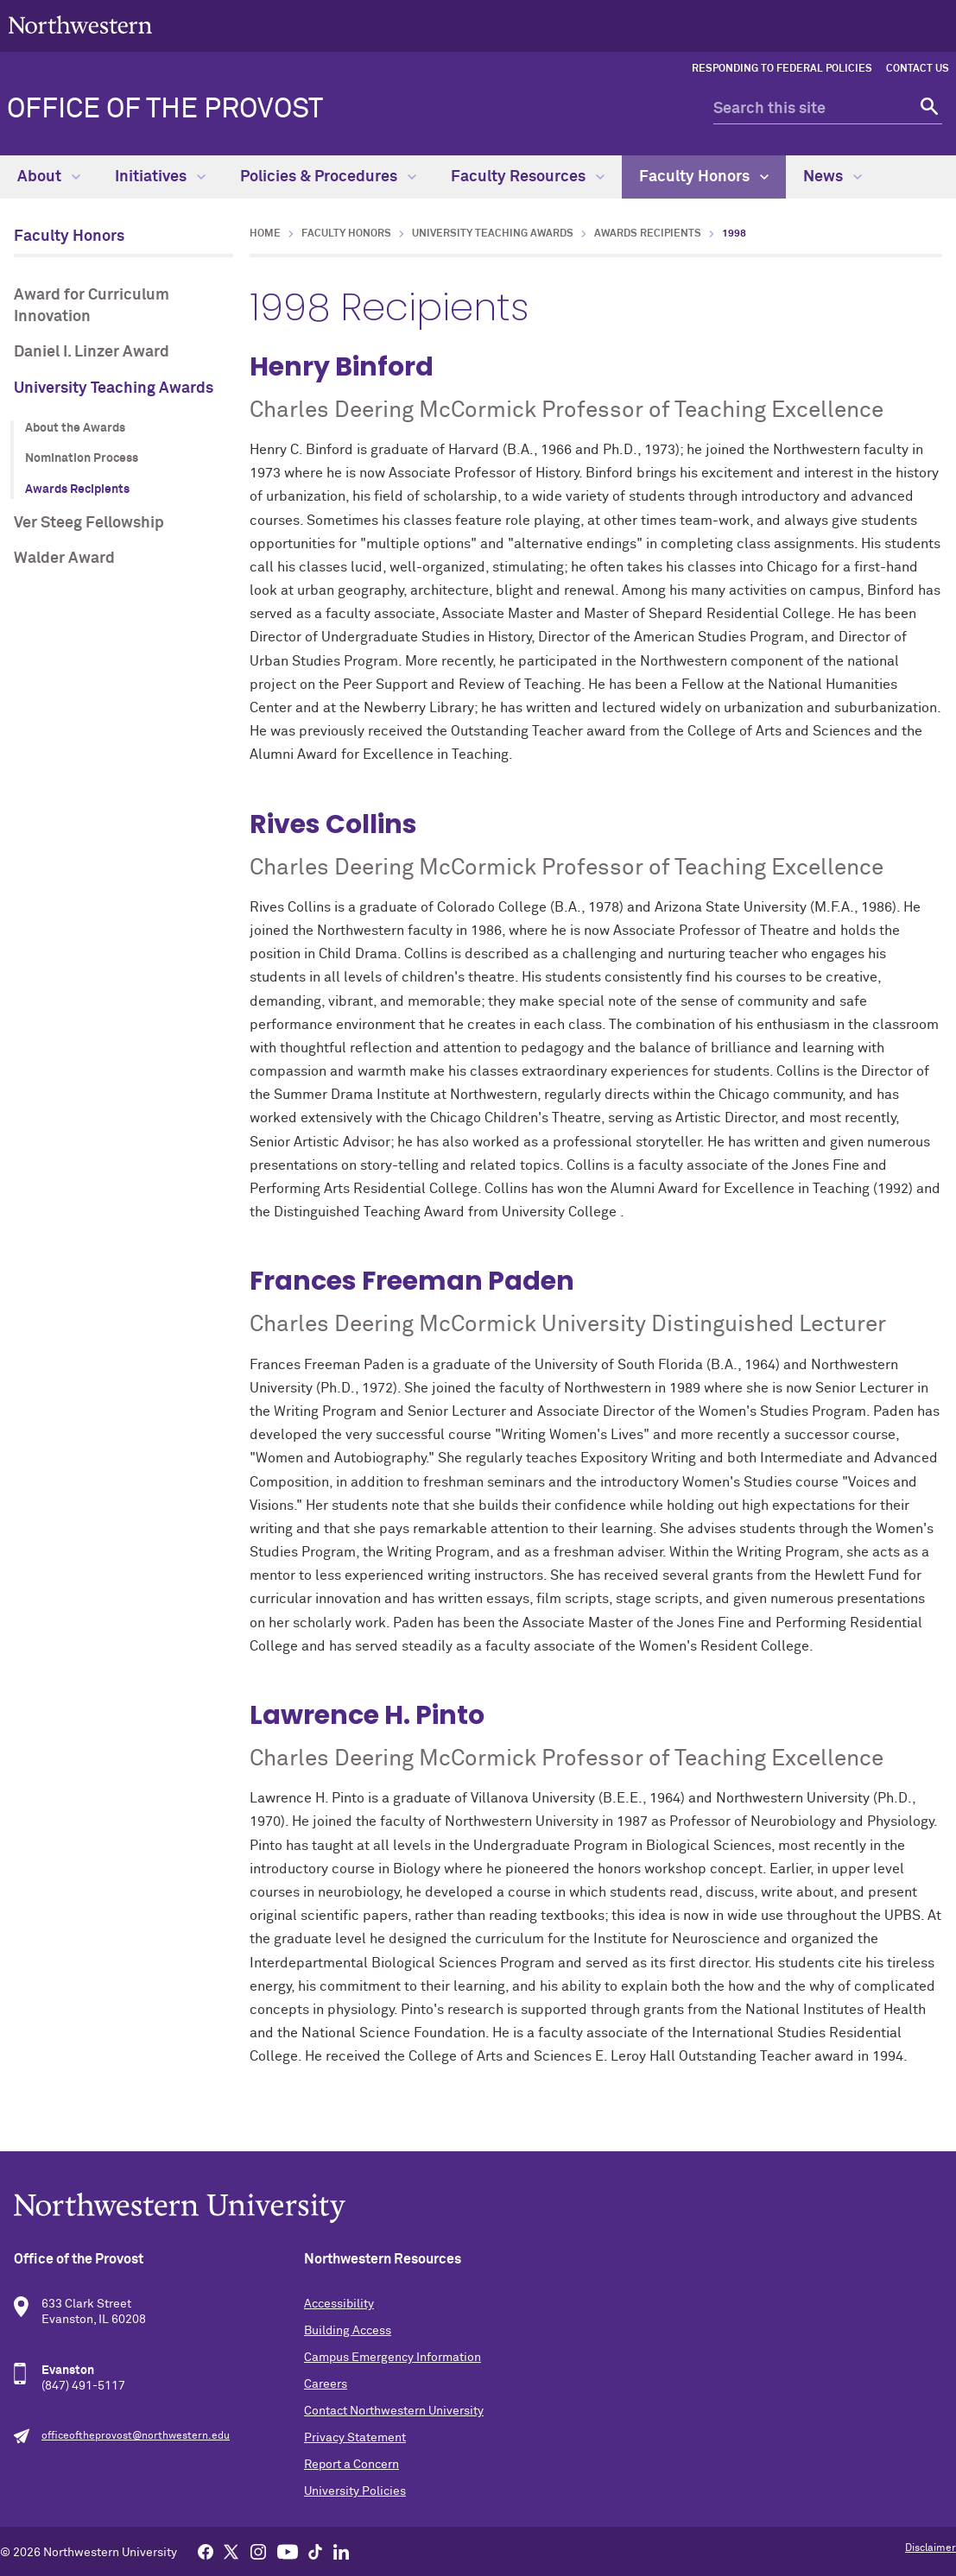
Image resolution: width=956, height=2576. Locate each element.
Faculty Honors (704, 177)
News (832, 177)
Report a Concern (351, 2465)
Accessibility (339, 2304)
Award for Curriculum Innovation (91, 306)
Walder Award (64, 558)
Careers (325, 2384)
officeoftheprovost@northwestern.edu (135, 2436)
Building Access (347, 2331)
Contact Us (917, 69)
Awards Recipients (77, 489)
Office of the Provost (165, 109)
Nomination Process (81, 458)
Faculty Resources (528, 177)
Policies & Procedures (328, 177)
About (48, 177)
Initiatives (160, 177)
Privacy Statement (355, 2438)
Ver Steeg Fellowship (89, 523)
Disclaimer (930, 2548)
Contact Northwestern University (394, 2411)
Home (265, 234)
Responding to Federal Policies (782, 69)
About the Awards (75, 428)
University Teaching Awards (113, 388)
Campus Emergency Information (392, 2358)
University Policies (355, 2491)
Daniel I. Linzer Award (91, 352)
